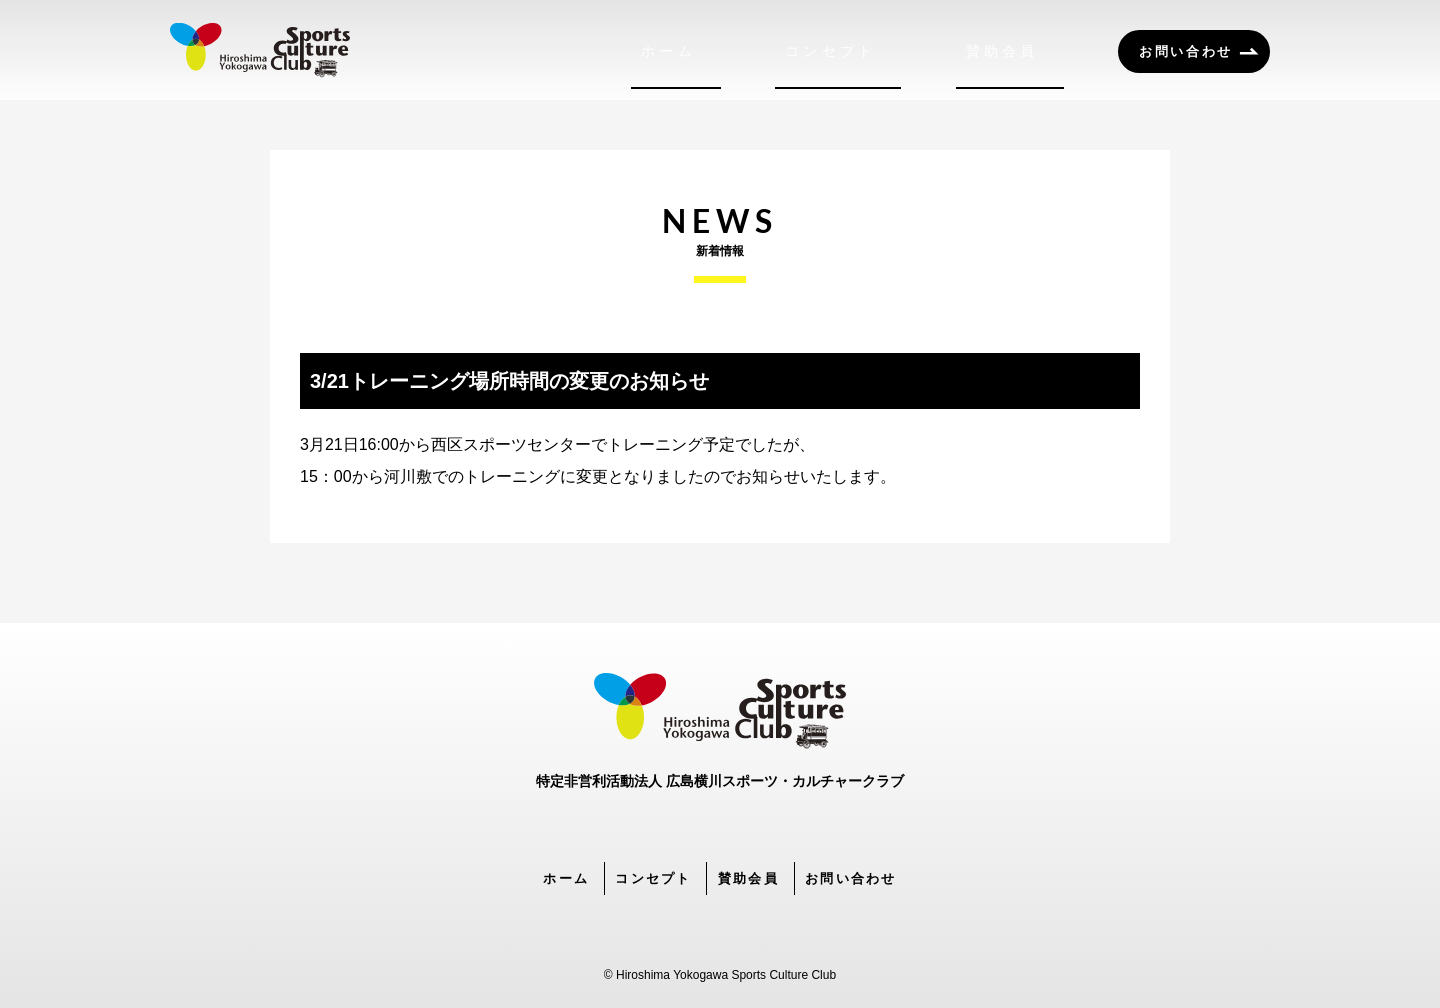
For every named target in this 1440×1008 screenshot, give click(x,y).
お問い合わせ (1186, 51)
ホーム (773, 51)
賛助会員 (1029, 51)
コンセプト (897, 51)
